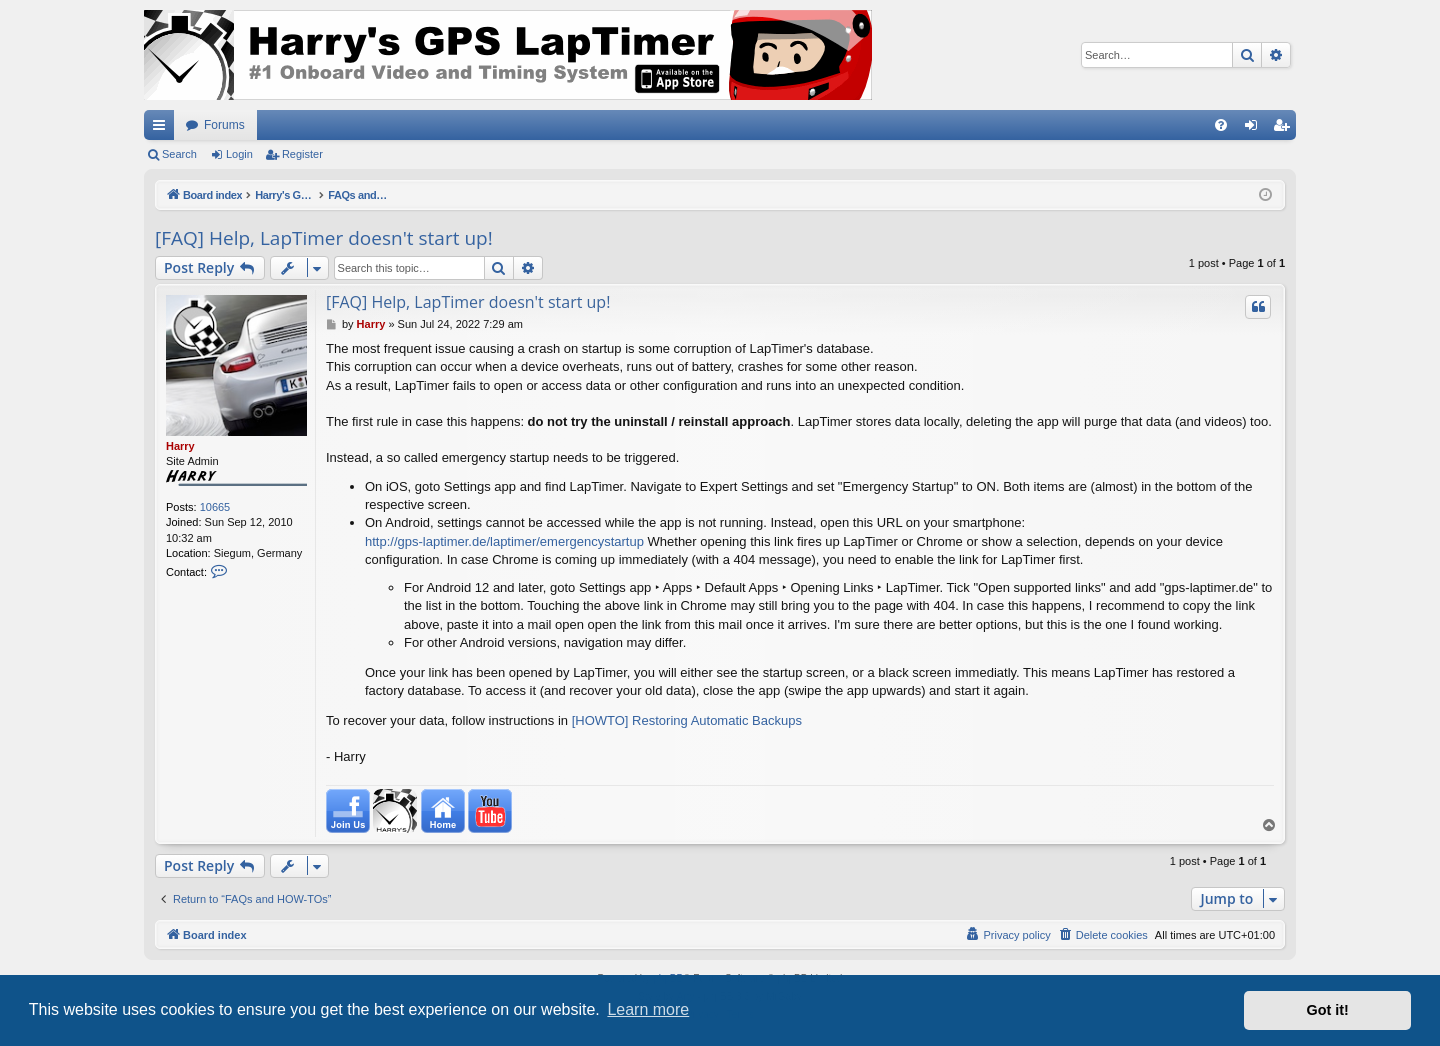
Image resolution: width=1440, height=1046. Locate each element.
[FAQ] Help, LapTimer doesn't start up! (324, 238)
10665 (215, 507)
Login (239, 154)
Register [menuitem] (1285, 129)
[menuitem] (1221, 125)
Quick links (163, 129)
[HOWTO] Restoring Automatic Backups (687, 720)
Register (302, 154)
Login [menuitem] (1255, 129)
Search (179, 154)
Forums (224, 125)
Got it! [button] (1328, 1010)
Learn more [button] (648, 1009)
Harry (180, 446)
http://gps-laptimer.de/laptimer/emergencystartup (504, 541)
